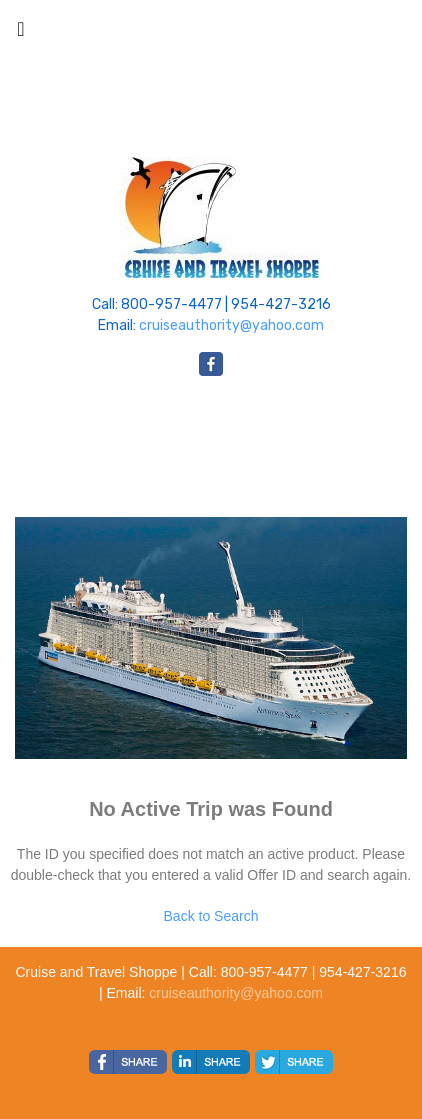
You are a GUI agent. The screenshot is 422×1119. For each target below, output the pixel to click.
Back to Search (211, 916)
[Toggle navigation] (21, 34)
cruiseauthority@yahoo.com (231, 325)
